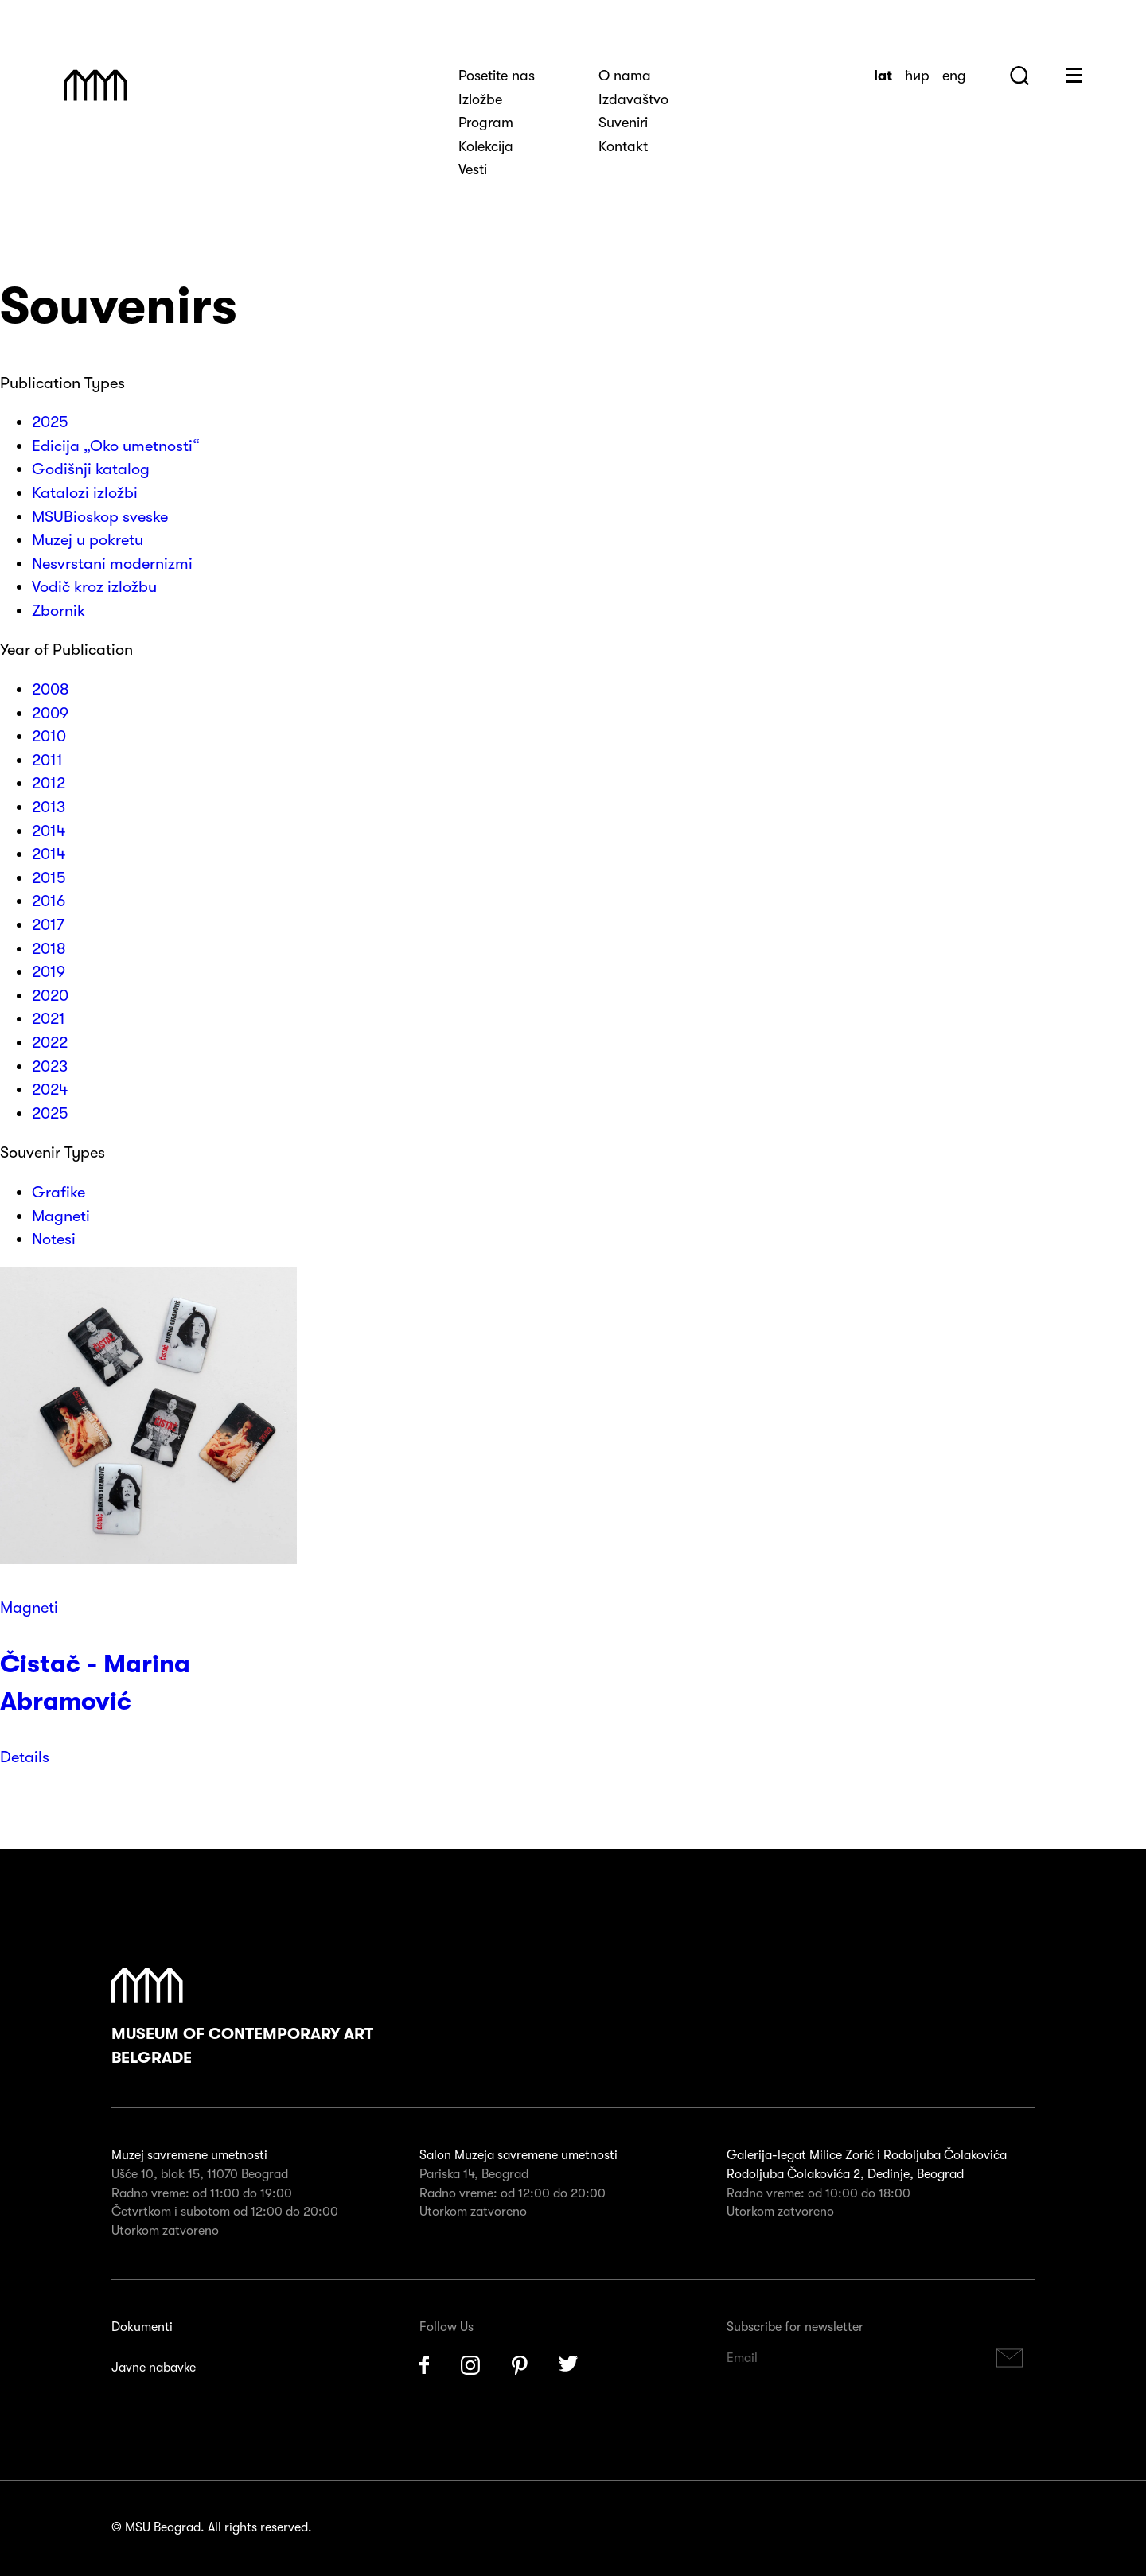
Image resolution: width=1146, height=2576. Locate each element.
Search (1019, 75)
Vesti (472, 169)
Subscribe (1010, 2358)
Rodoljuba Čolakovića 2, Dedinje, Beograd (845, 2174)
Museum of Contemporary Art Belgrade (242, 2017)
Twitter (569, 2365)
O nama (624, 76)
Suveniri (623, 122)
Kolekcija (485, 146)
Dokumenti (142, 2327)
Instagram (470, 2365)
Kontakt (623, 146)
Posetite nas (496, 76)
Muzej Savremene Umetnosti (95, 85)
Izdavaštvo (633, 99)
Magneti (29, 1607)
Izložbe (480, 99)
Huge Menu (1074, 75)
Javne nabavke (153, 2367)
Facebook (424, 2365)
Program (485, 122)
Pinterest (520, 2365)
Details (24, 1757)
